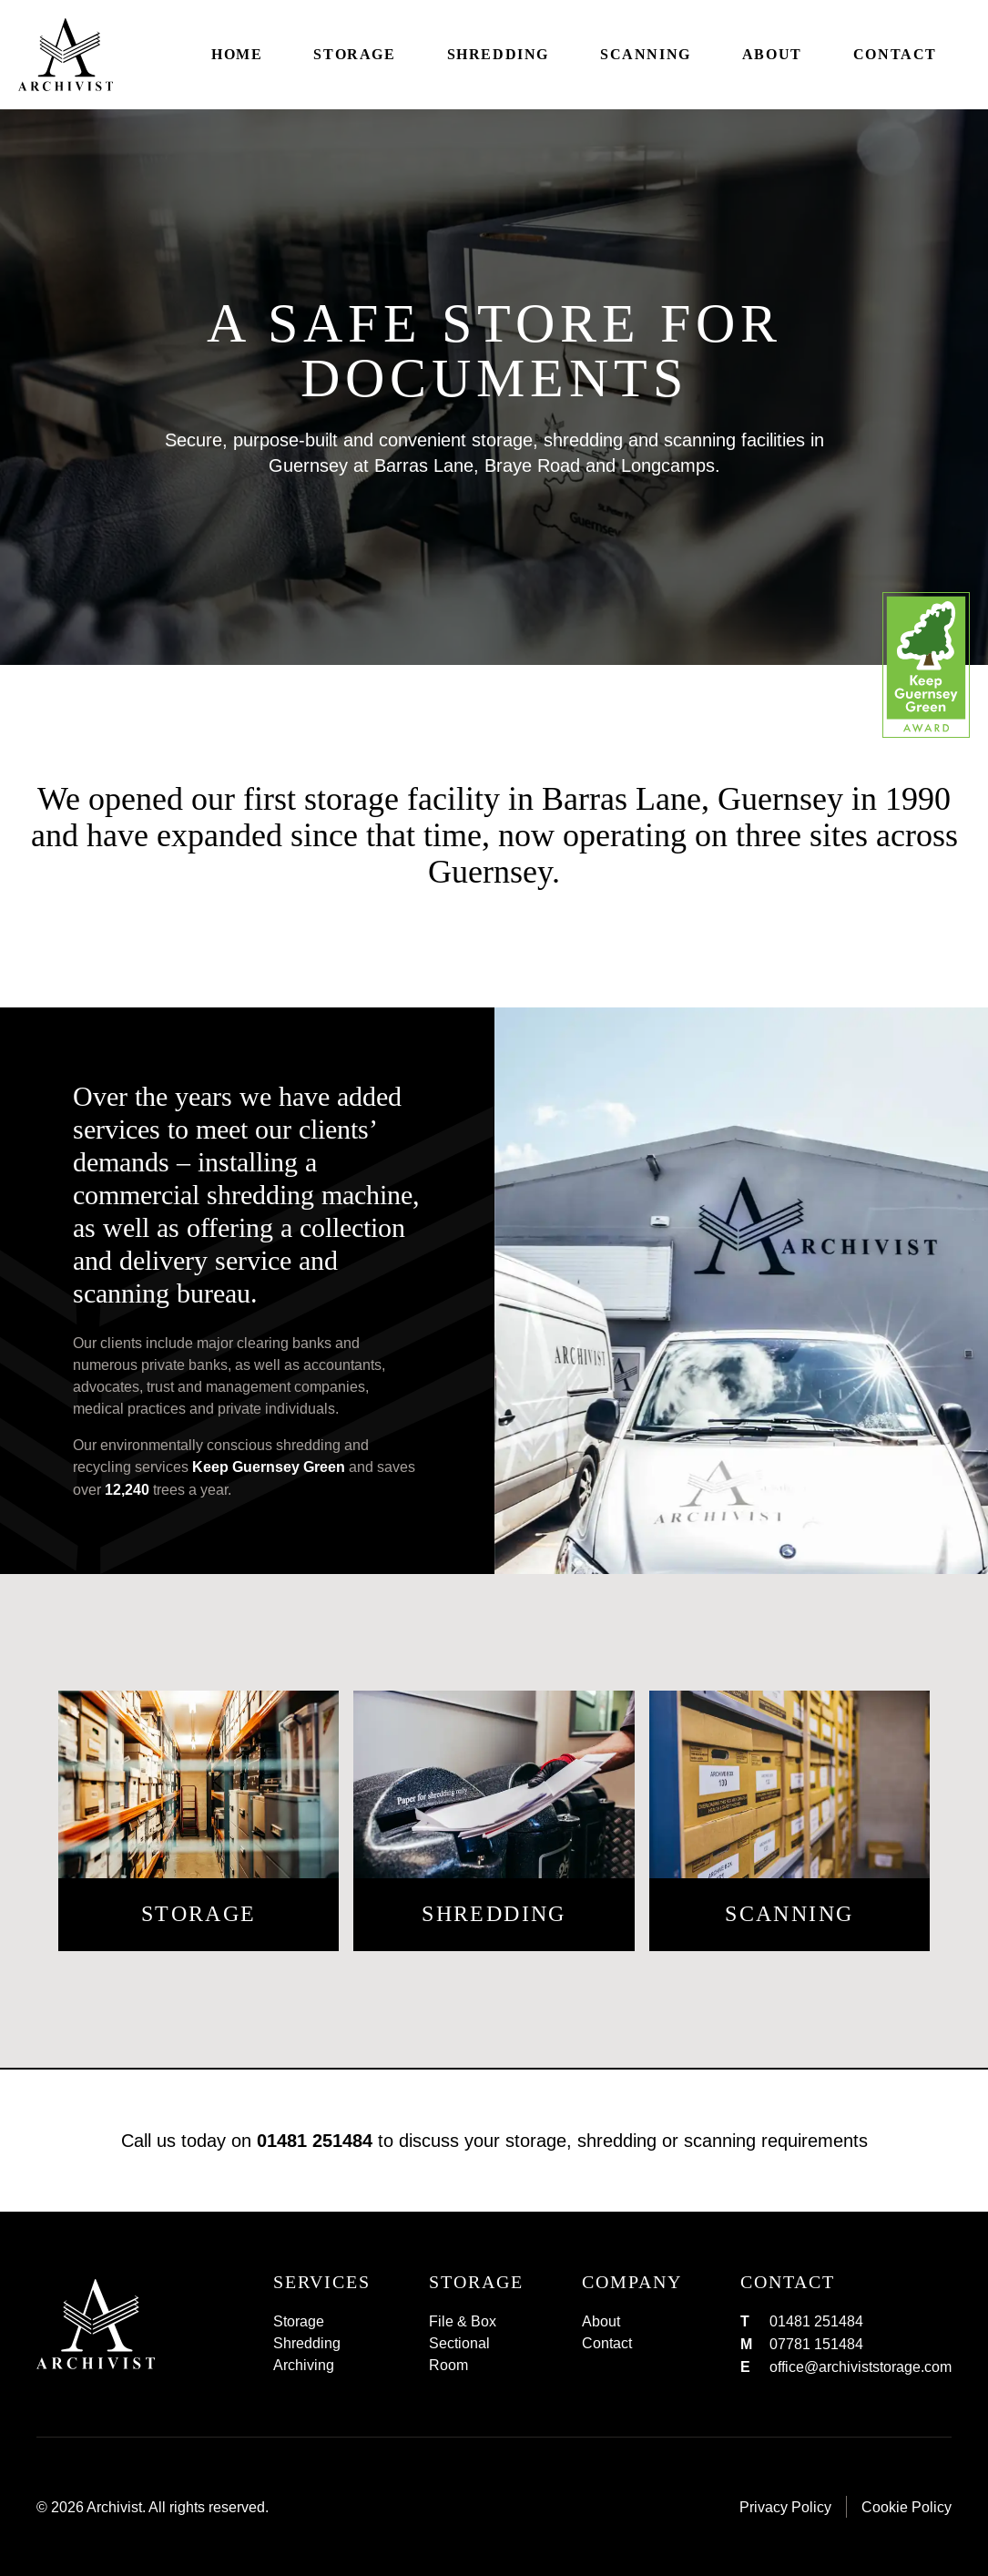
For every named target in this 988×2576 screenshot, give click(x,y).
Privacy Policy (785, 2507)
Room (448, 2364)
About (772, 54)
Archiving (303, 2364)
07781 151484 (816, 2344)
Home (236, 54)
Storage (354, 54)
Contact (895, 54)
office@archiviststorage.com (860, 2366)
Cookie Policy (906, 2507)
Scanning (645, 54)
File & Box (462, 2321)
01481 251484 (314, 2141)
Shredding (498, 54)
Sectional (459, 2343)
